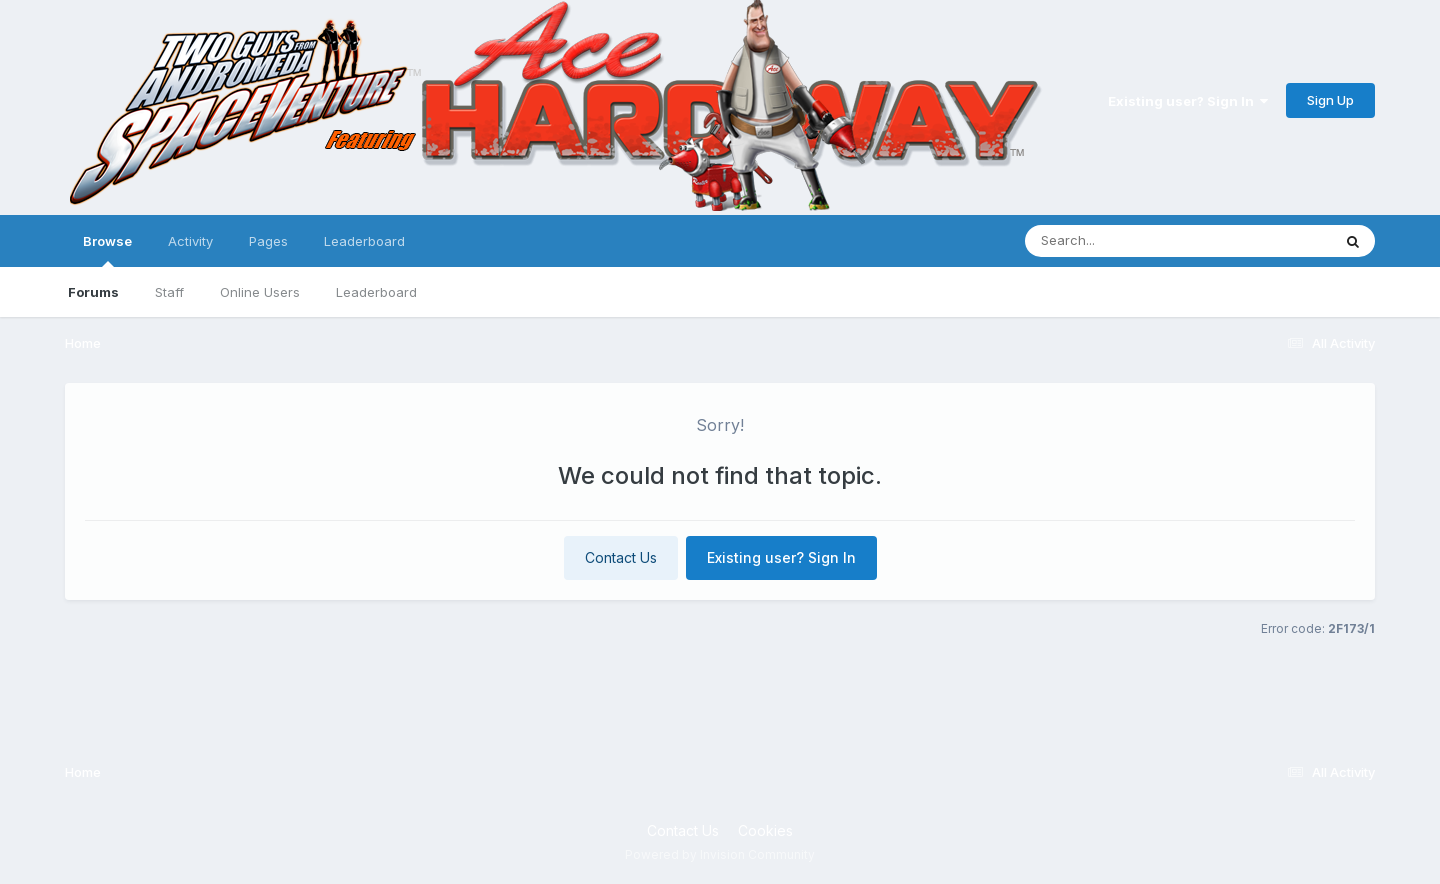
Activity (190, 241)
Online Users (260, 292)
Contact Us (621, 557)
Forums (93, 292)
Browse (107, 250)
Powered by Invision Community (720, 854)
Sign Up (1330, 100)
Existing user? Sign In (1188, 101)
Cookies (765, 830)
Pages (268, 241)
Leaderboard (376, 292)
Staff (169, 292)
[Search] (1123, 241)
